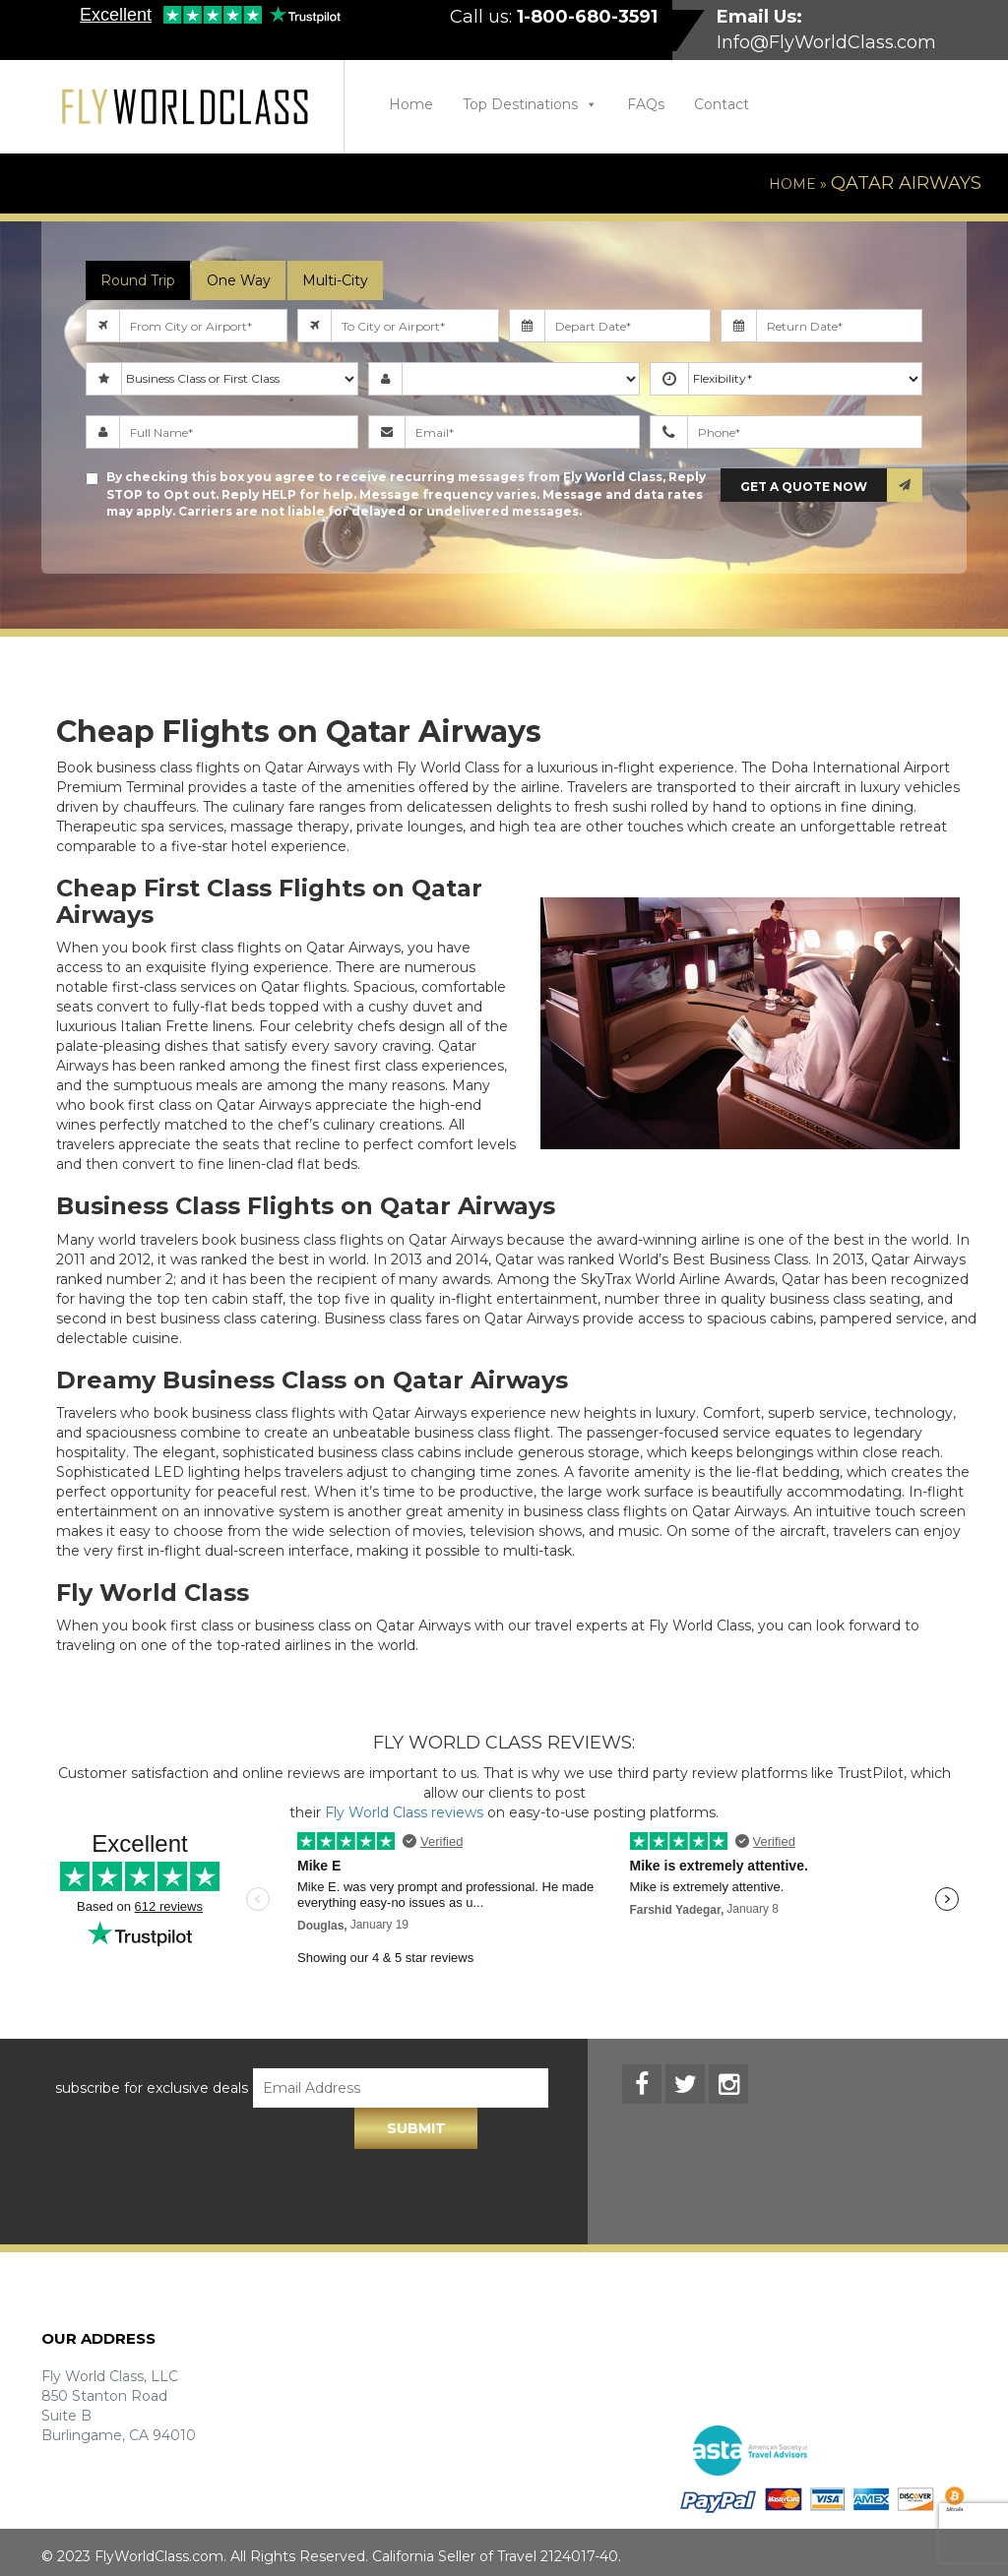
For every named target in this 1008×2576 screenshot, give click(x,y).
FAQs (645, 104)
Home (411, 104)
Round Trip (137, 280)
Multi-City (335, 280)
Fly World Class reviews (404, 1812)
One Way (239, 280)
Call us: (554, 17)
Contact (721, 104)
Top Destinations (530, 104)
